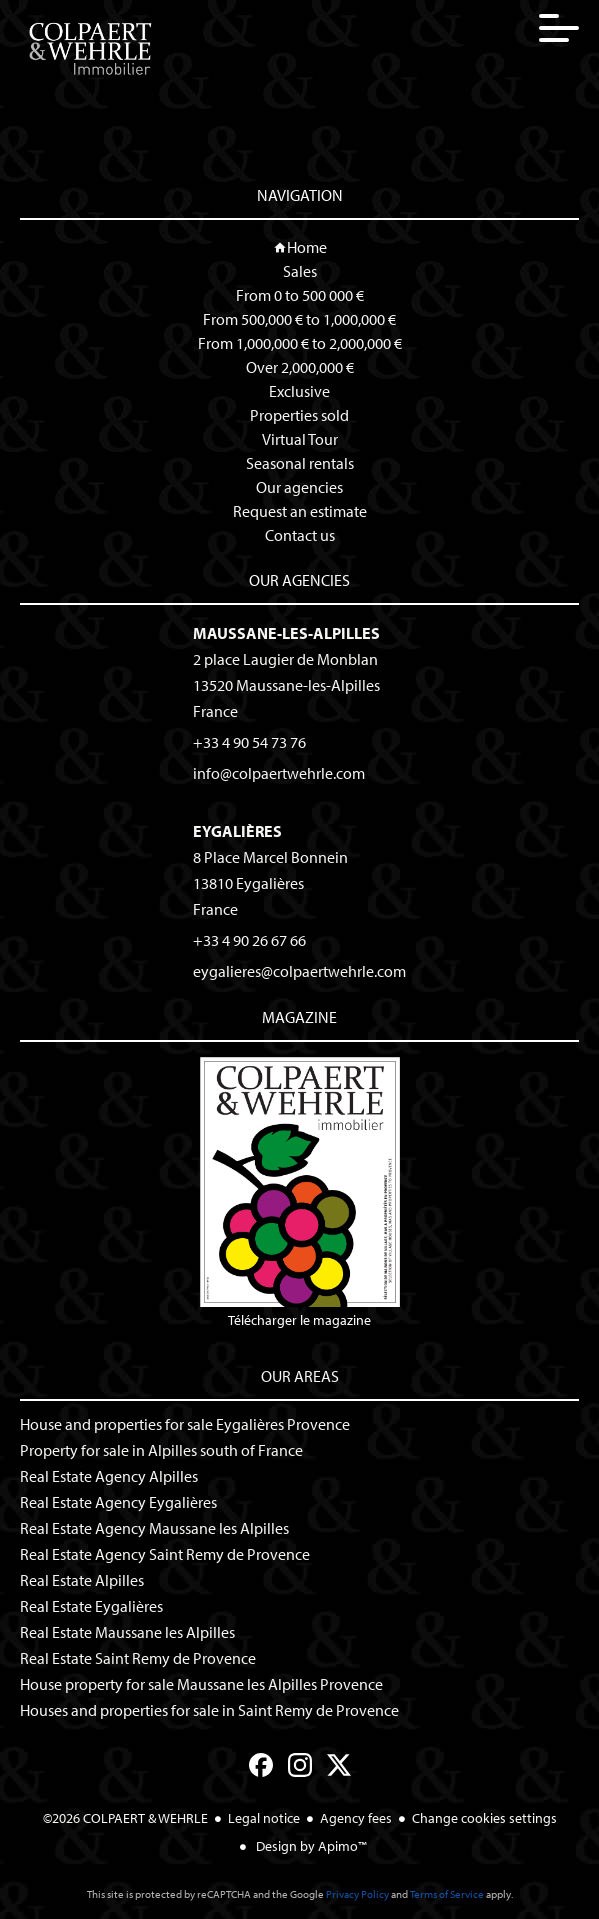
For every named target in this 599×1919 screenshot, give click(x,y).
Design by (310, 1846)
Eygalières (237, 831)
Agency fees (356, 1818)
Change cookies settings (484, 1818)
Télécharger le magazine (300, 1193)
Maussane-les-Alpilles (286, 633)
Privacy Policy (357, 1894)
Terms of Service (447, 1894)
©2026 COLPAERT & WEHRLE (125, 1818)
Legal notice (264, 1818)
